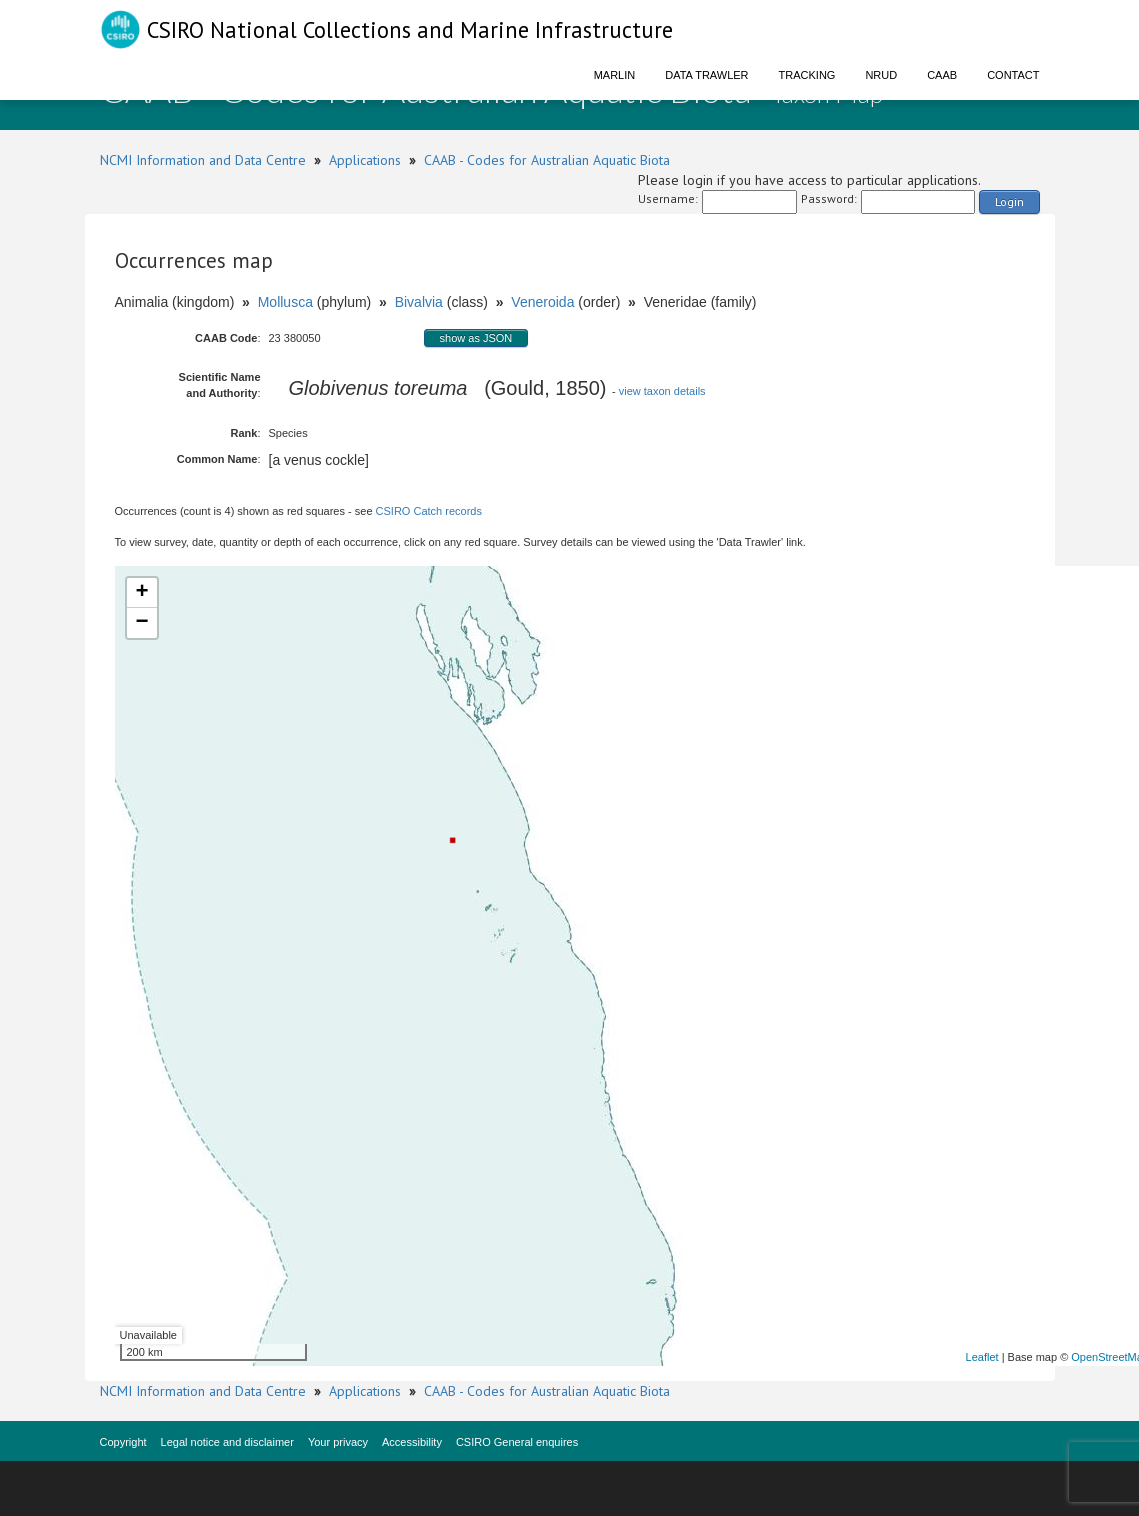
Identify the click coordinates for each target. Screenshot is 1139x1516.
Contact (1013, 75)
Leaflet (982, 1357)
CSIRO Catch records (429, 511)
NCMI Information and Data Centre (203, 160)
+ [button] (141, 593)
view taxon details (662, 391)
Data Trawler (706, 75)
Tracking (807, 75)
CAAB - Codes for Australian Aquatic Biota (547, 160)
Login (1009, 201)
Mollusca (285, 302)
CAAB (942, 75)
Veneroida (542, 302)
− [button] (141, 623)
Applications (365, 160)
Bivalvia (419, 302)
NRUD (881, 75)
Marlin (615, 75)
